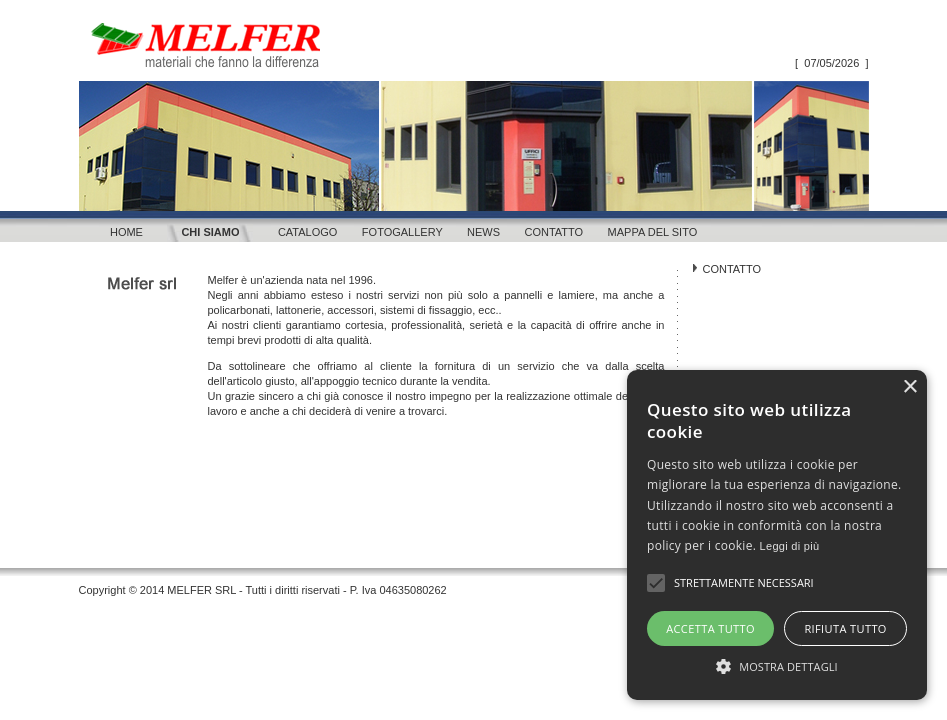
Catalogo (308, 232)
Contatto (553, 232)
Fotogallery (402, 232)
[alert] (777, 535)
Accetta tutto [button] (710, 628)
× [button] (909, 387)
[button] (777, 665)
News (483, 232)
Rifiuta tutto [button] (845, 628)
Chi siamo (210, 232)
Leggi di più (790, 546)
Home (126, 232)
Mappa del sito (653, 232)
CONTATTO (732, 269)
